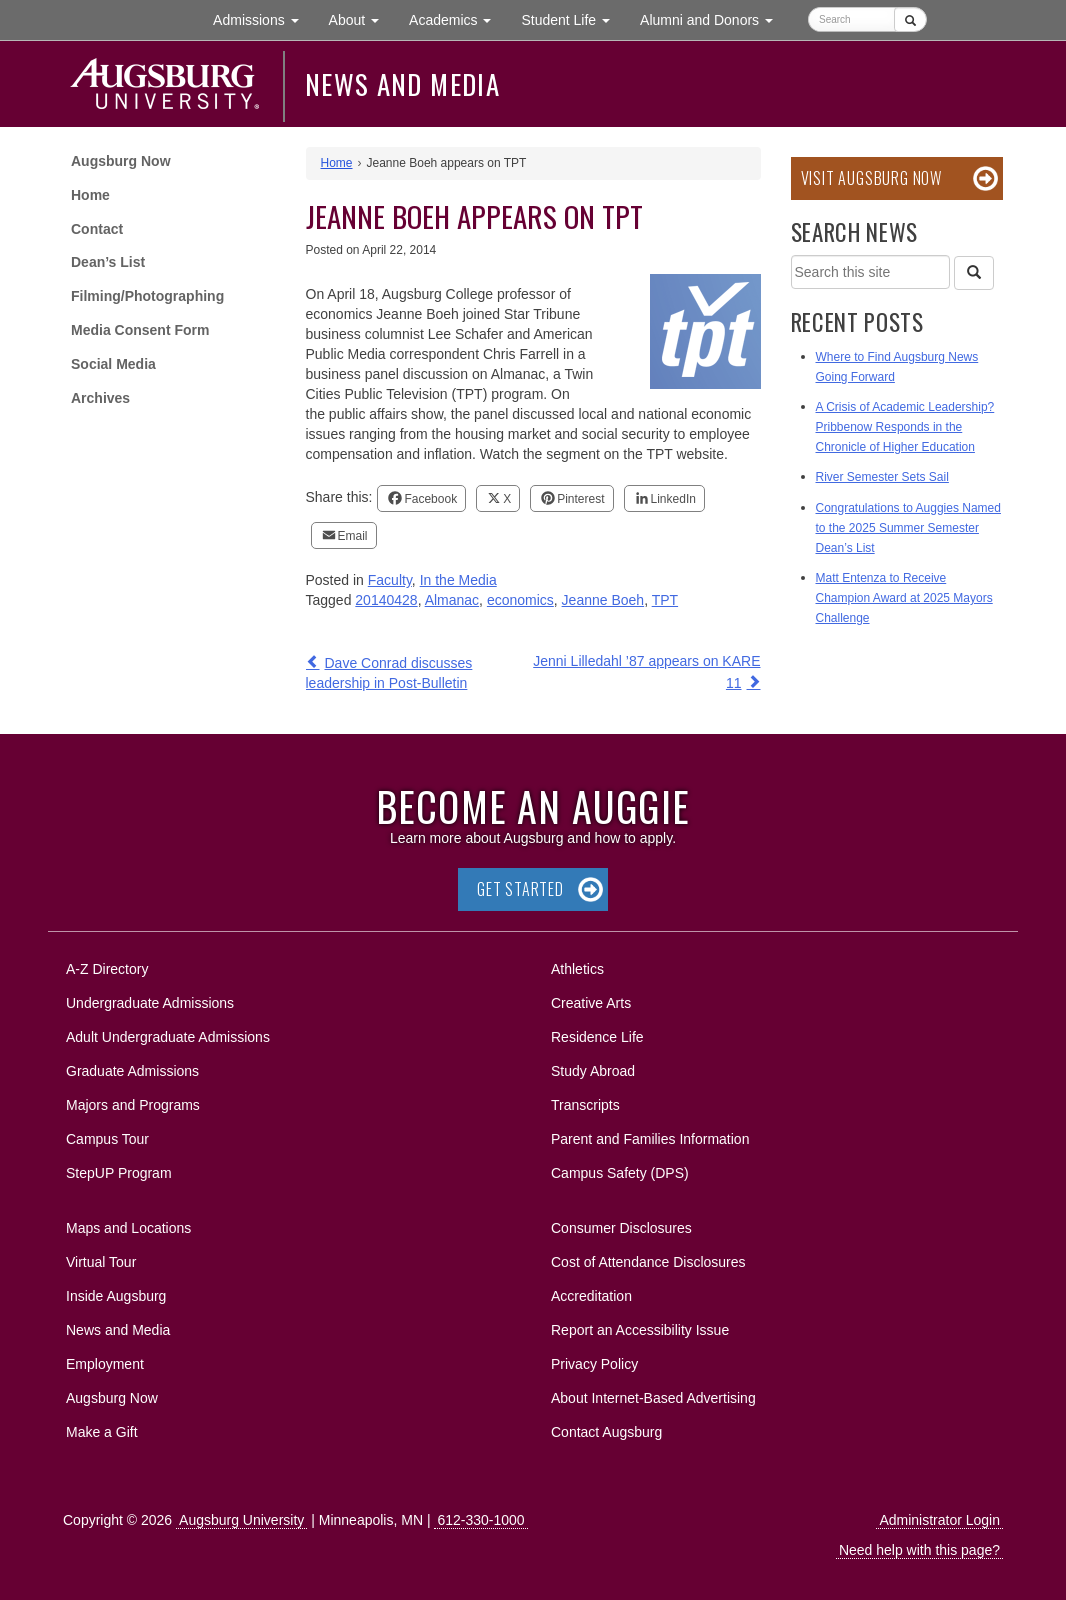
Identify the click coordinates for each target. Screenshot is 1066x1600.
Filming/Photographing (147, 296)
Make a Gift (102, 1432)
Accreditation (591, 1296)
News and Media (402, 84)
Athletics (577, 969)
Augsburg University (241, 1520)
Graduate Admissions (132, 1071)
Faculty (390, 580)
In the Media (458, 580)
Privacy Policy (594, 1364)
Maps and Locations (128, 1228)
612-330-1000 (480, 1520)
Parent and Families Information (650, 1139)
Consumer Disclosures (621, 1228)
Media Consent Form (140, 330)
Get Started (520, 889)
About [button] (361, 24)
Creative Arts (591, 1003)
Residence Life (597, 1037)
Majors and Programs (132, 1101)
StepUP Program (119, 1173)
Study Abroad (593, 1071)
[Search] (974, 273)
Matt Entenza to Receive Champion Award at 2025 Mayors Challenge (904, 598)
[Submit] (910, 19)
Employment (105, 1364)
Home (90, 195)
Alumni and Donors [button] (714, 18)
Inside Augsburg (116, 1296)
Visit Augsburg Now (871, 178)
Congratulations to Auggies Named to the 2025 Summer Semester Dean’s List (908, 528)
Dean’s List (108, 262)
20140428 (386, 600)
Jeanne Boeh (603, 600)
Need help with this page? (919, 1550)
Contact (97, 229)
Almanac (452, 600)
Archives (100, 398)
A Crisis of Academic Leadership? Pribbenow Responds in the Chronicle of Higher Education (905, 427)
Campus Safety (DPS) (620, 1173)
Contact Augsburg (606, 1432)
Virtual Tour (101, 1262)
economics (520, 600)
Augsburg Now (121, 161)
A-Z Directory (107, 969)
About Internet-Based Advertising (653, 1398)
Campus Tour (107, 1139)
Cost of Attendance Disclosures (648, 1262)
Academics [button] (457, 18)
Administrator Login (939, 1520)
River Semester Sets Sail (882, 477)
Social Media (113, 364)
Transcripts (585, 1105)
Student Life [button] (573, 18)
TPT (665, 600)
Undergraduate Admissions (150, 1003)
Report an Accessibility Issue (640, 1330)
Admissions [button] (263, 18)
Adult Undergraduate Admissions (168, 1037)
